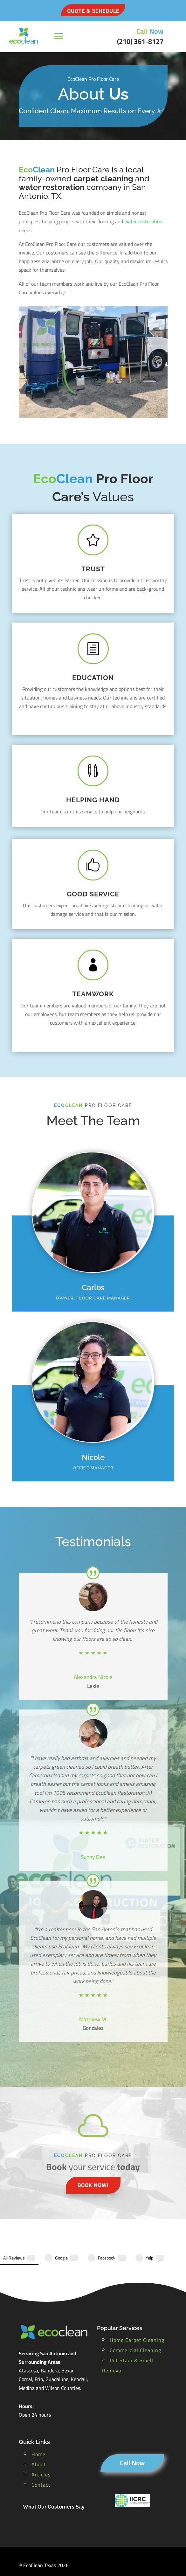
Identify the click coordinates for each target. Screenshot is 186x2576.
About (38, 2438)
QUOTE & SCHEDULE (93, 11)
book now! (93, 2185)
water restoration (143, 221)
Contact (41, 2459)
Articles (41, 2449)
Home (38, 2428)
